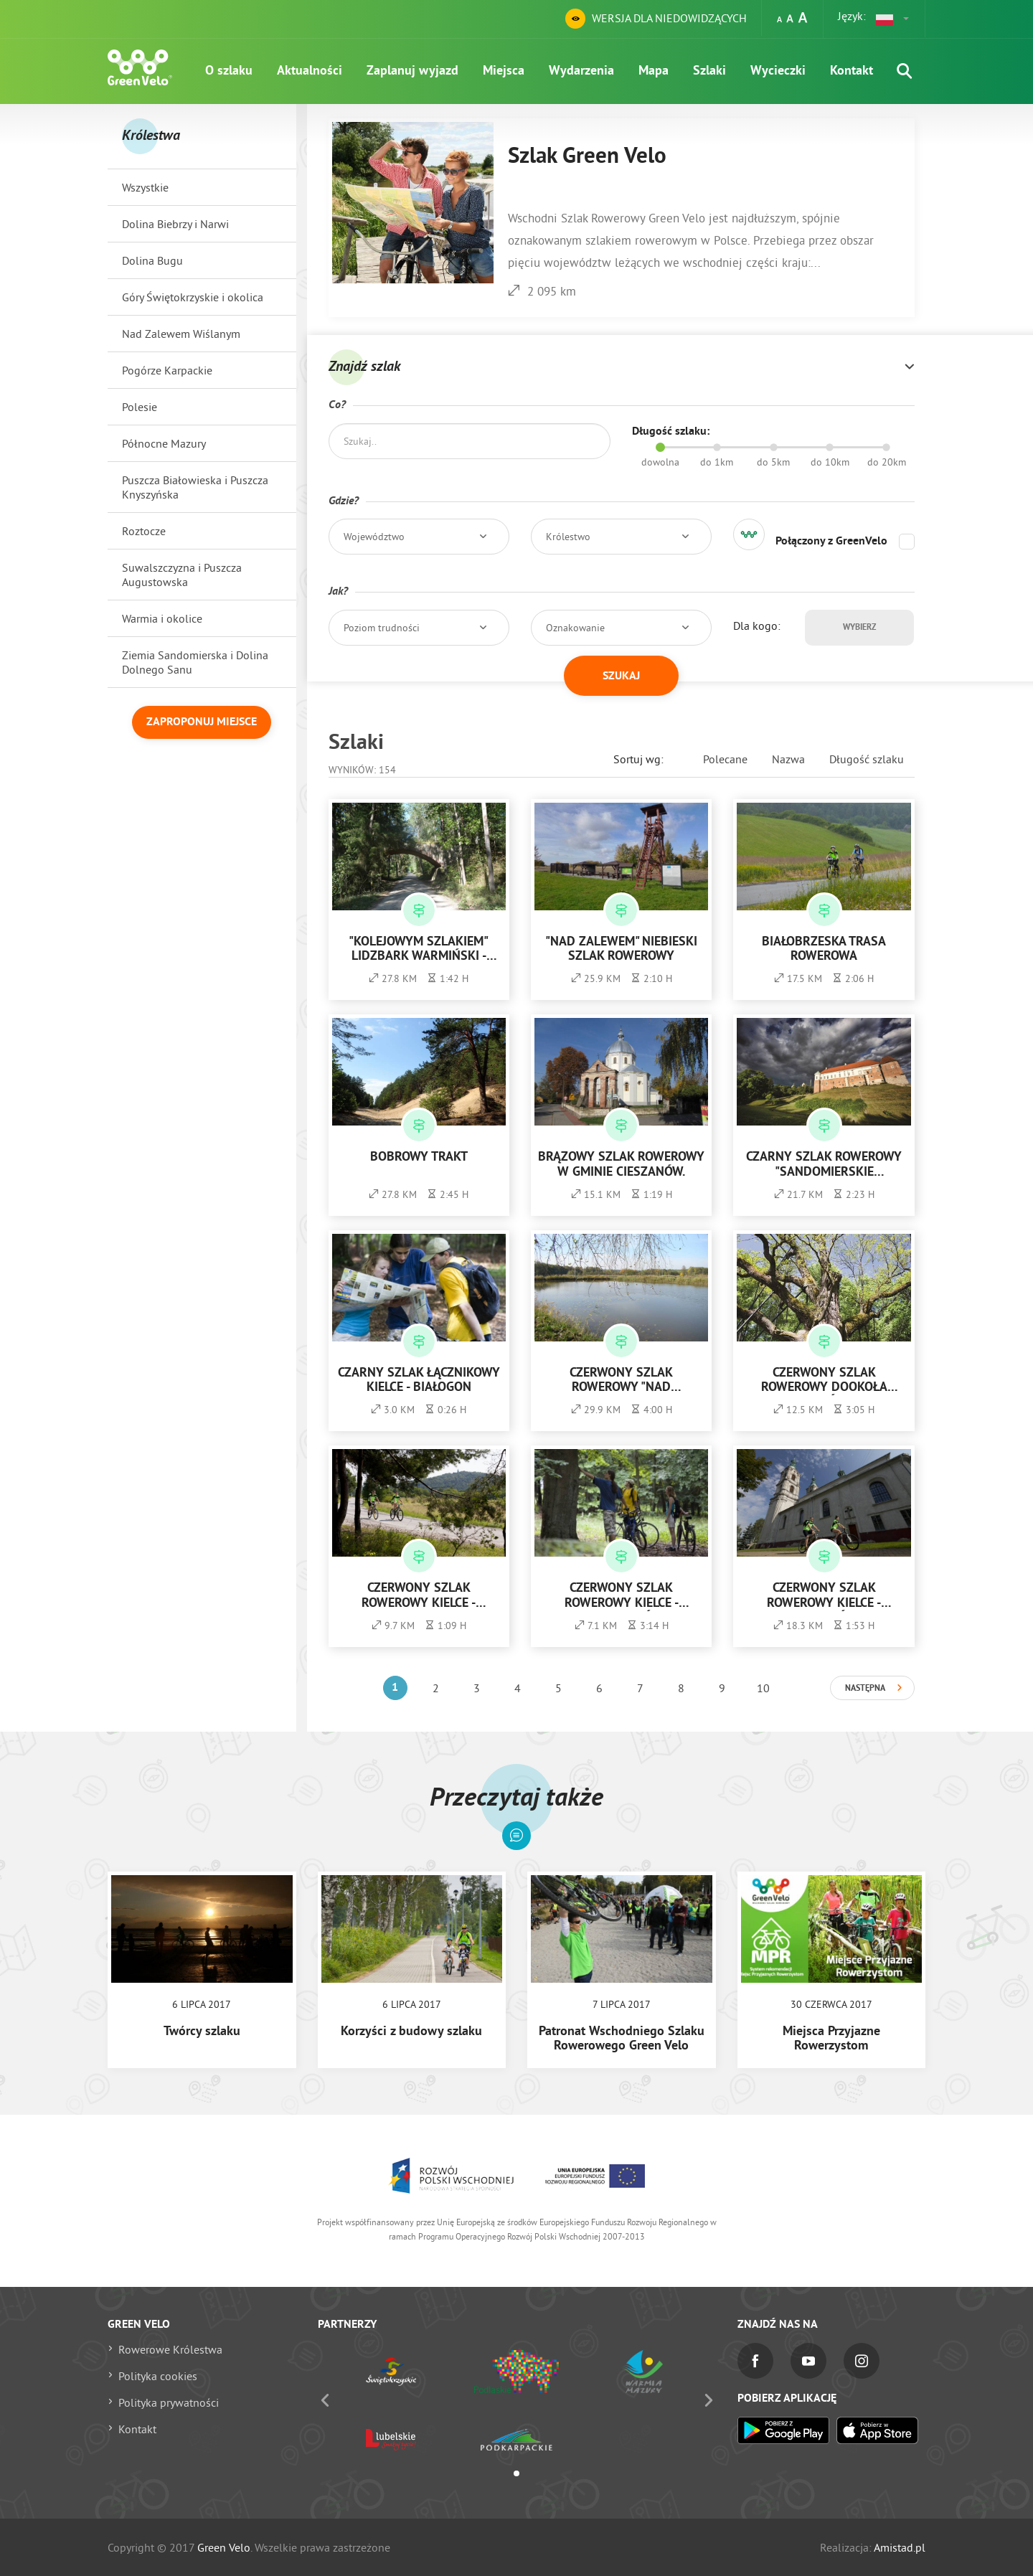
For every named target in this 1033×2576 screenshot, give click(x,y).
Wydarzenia (581, 71)
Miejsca (503, 71)
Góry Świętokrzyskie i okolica (192, 297)
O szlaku (229, 71)
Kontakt (851, 71)
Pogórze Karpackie (167, 370)
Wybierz (859, 627)
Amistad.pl (899, 2547)
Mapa (653, 71)
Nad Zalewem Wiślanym (181, 333)
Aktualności (309, 71)
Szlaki (709, 71)
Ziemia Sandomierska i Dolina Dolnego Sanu (195, 662)
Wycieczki (778, 71)
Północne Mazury (164, 443)
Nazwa (788, 759)
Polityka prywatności (168, 2402)
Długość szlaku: (670, 432)
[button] (893, 18)
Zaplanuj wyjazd (412, 71)
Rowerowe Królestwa (170, 2349)
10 (763, 1688)
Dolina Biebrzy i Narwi (175, 224)
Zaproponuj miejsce (201, 722)
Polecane (725, 759)
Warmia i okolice (162, 618)
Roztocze (144, 531)
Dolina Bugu (152, 260)
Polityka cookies (157, 2376)
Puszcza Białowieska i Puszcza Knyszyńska (195, 487)
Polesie (139, 407)
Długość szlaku (866, 759)
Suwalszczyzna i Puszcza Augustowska (182, 574)
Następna (865, 1688)
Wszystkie (145, 187)
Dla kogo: (756, 625)
